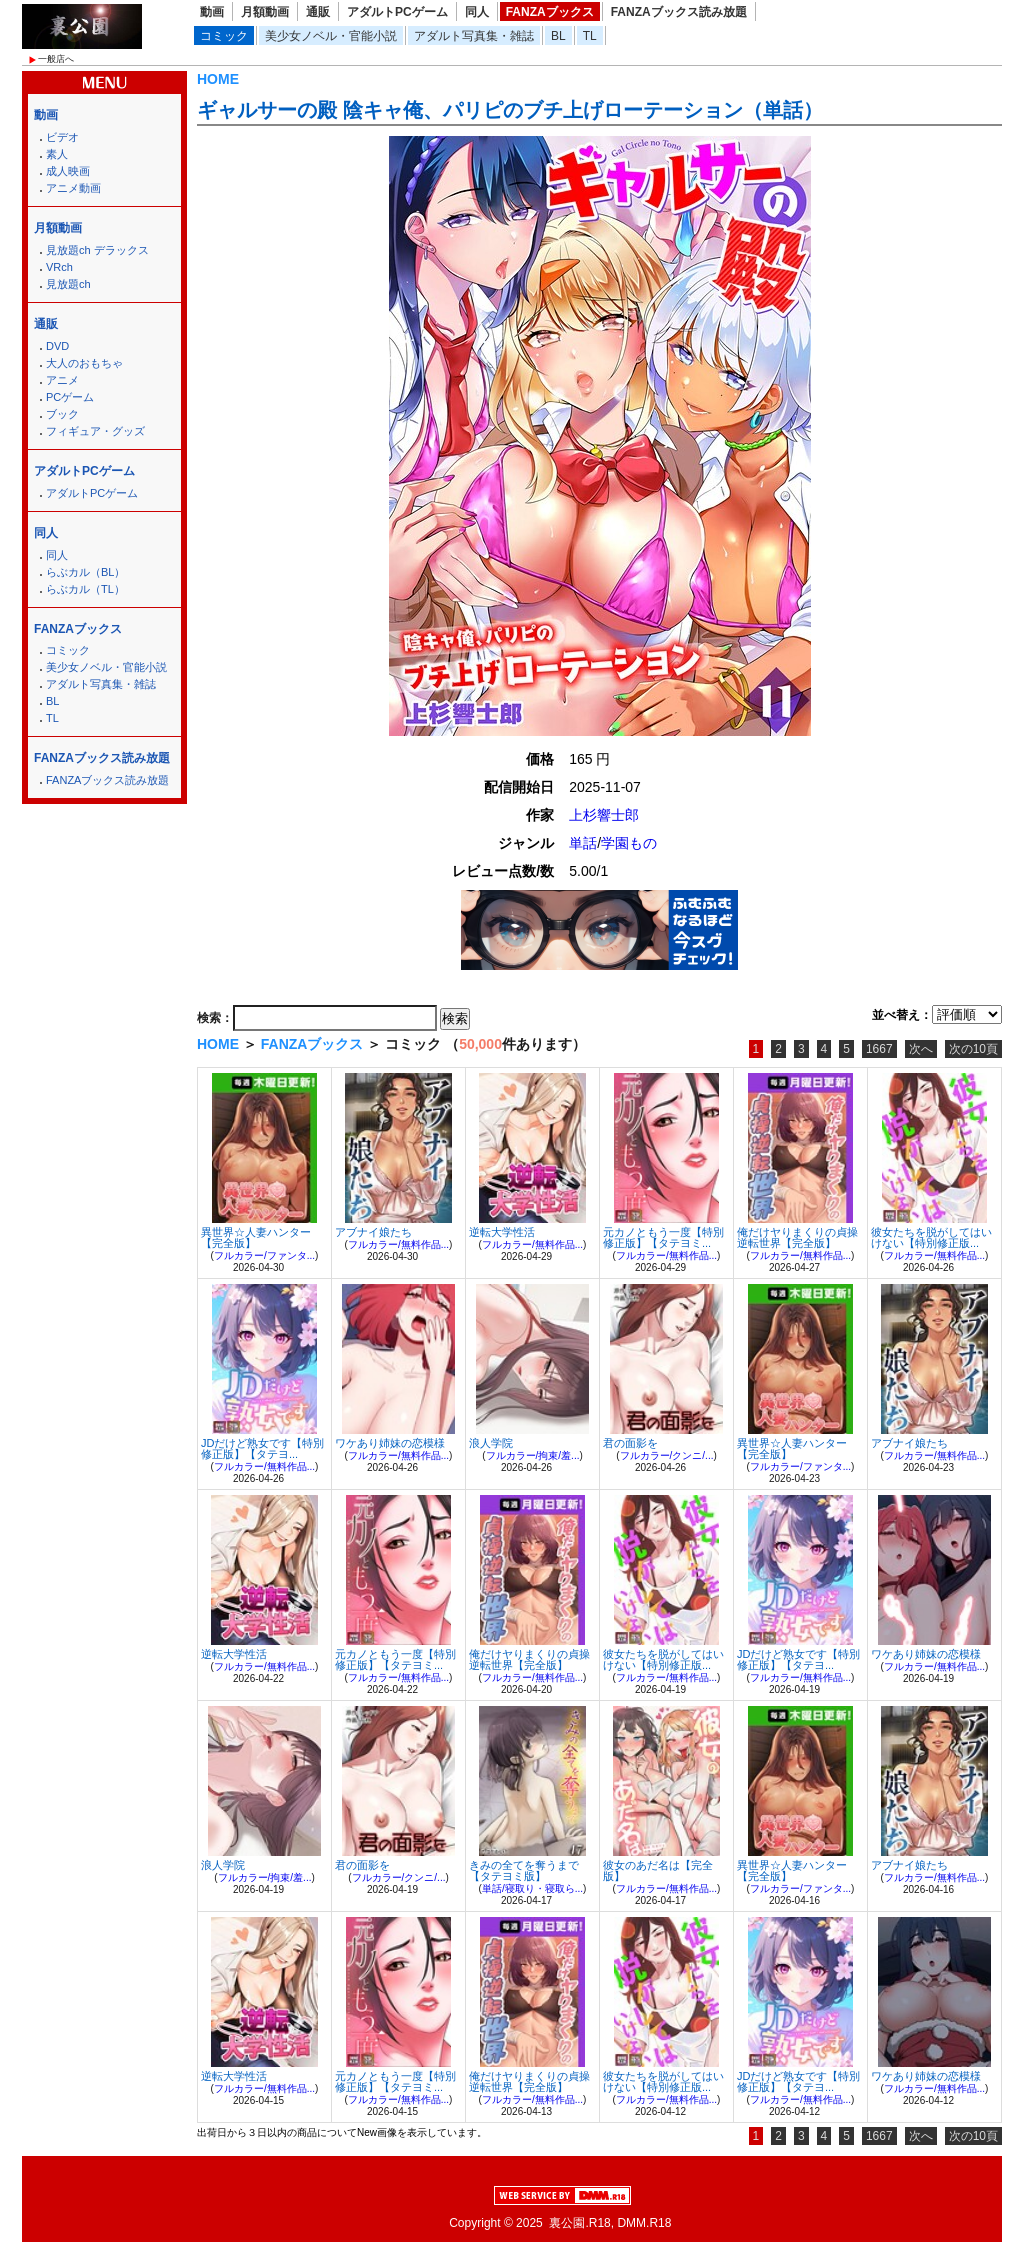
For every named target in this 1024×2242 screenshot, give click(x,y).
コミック (224, 36)
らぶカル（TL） (85, 589)
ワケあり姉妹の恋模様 (390, 1443)
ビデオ (62, 137)
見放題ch (68, 284)
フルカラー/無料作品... (398, 1244)
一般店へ (56, 59)
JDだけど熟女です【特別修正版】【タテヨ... (262, 1448)
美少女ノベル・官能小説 (331, 36)
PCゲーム (70, 397)
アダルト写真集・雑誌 (474, 36)
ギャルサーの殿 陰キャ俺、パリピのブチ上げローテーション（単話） (510, 110)
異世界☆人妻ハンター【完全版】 (256, 1237)
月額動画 (265, 12)
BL (558, 36)
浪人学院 (491, 1443)
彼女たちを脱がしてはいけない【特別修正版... (931, 1237)
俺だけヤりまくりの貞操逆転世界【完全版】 (797, 1237)
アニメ (62, 380)
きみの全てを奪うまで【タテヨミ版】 (524, 1870)
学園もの (629, 843)
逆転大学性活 (502, 1232)
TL (590, 36)
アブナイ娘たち (373, 1232)
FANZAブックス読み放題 (679, 12)
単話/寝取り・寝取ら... (532, 1888)
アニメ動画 (73, 188)
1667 (879, 1049)
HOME (218, 79)
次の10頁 (973, 1049)
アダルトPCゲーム (397, 12)
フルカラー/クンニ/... (667, 1455)
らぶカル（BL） (85, 572)
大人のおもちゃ (84, 363)
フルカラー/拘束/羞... (533, 1455)
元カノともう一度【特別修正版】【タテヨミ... (663, 1237)
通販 (318, 12)
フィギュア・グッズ (95, 431)
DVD (57, 346)
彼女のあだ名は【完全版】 (658, 1870)
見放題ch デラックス (97, 250)
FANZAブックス (550, 12)
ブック (62, 414)
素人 (57, 154)
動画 (212, 12)
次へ (921, 1049)
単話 (583, 843)
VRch (59, 267)
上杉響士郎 (604, 815)
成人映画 (68, 171)
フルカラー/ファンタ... (264, 1255)
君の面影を (630, 1443)
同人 (477, 12)
